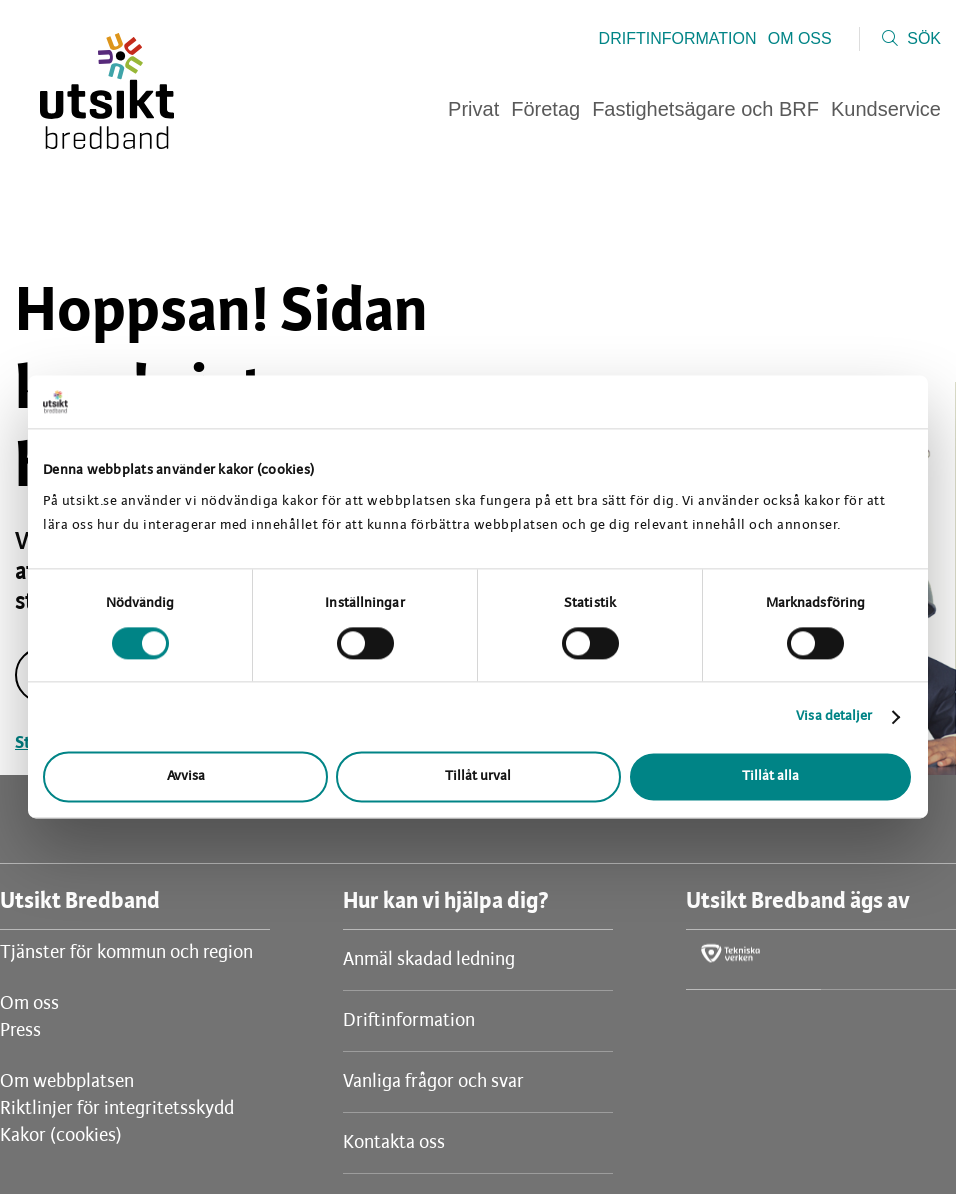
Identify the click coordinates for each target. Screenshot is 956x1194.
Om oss (800, 38)
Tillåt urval (478, 777)
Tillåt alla (770, 777)
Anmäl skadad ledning (429, 960)
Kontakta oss (394, 1143)
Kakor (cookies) (61, 1136)
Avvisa (186, 777)
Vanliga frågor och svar (433, 1082)
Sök (924, 38)
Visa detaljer (834, 716)
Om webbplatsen (67, 1082)
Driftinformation (678, 38)
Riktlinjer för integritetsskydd (117, 1109)
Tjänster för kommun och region (126, 953)
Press (20, 1031)
